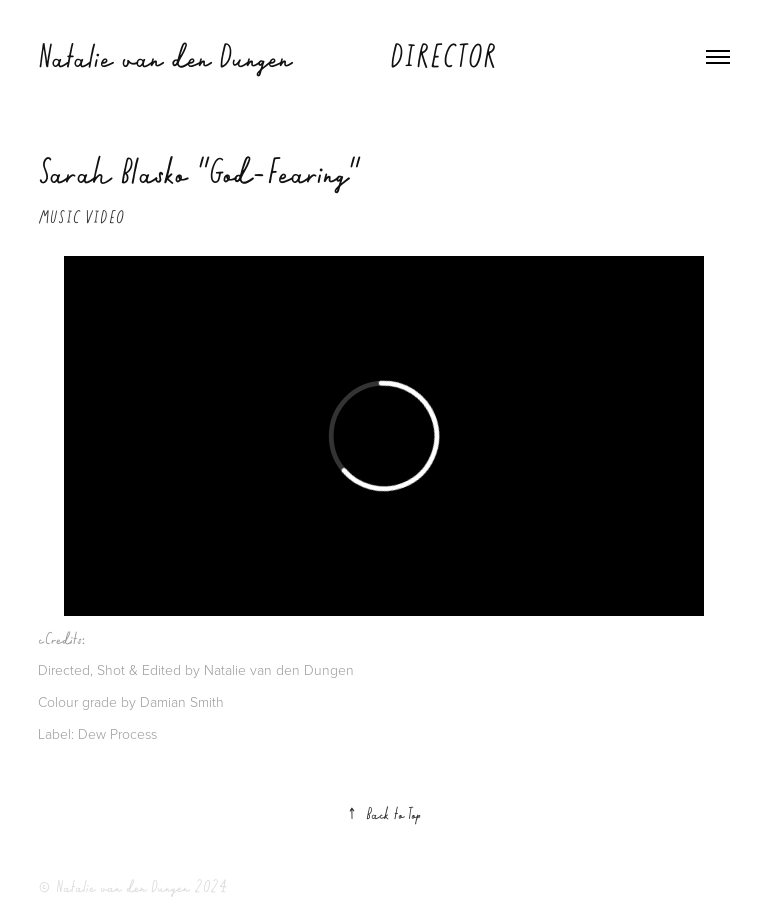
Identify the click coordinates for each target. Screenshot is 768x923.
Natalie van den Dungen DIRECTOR (267, 56)
